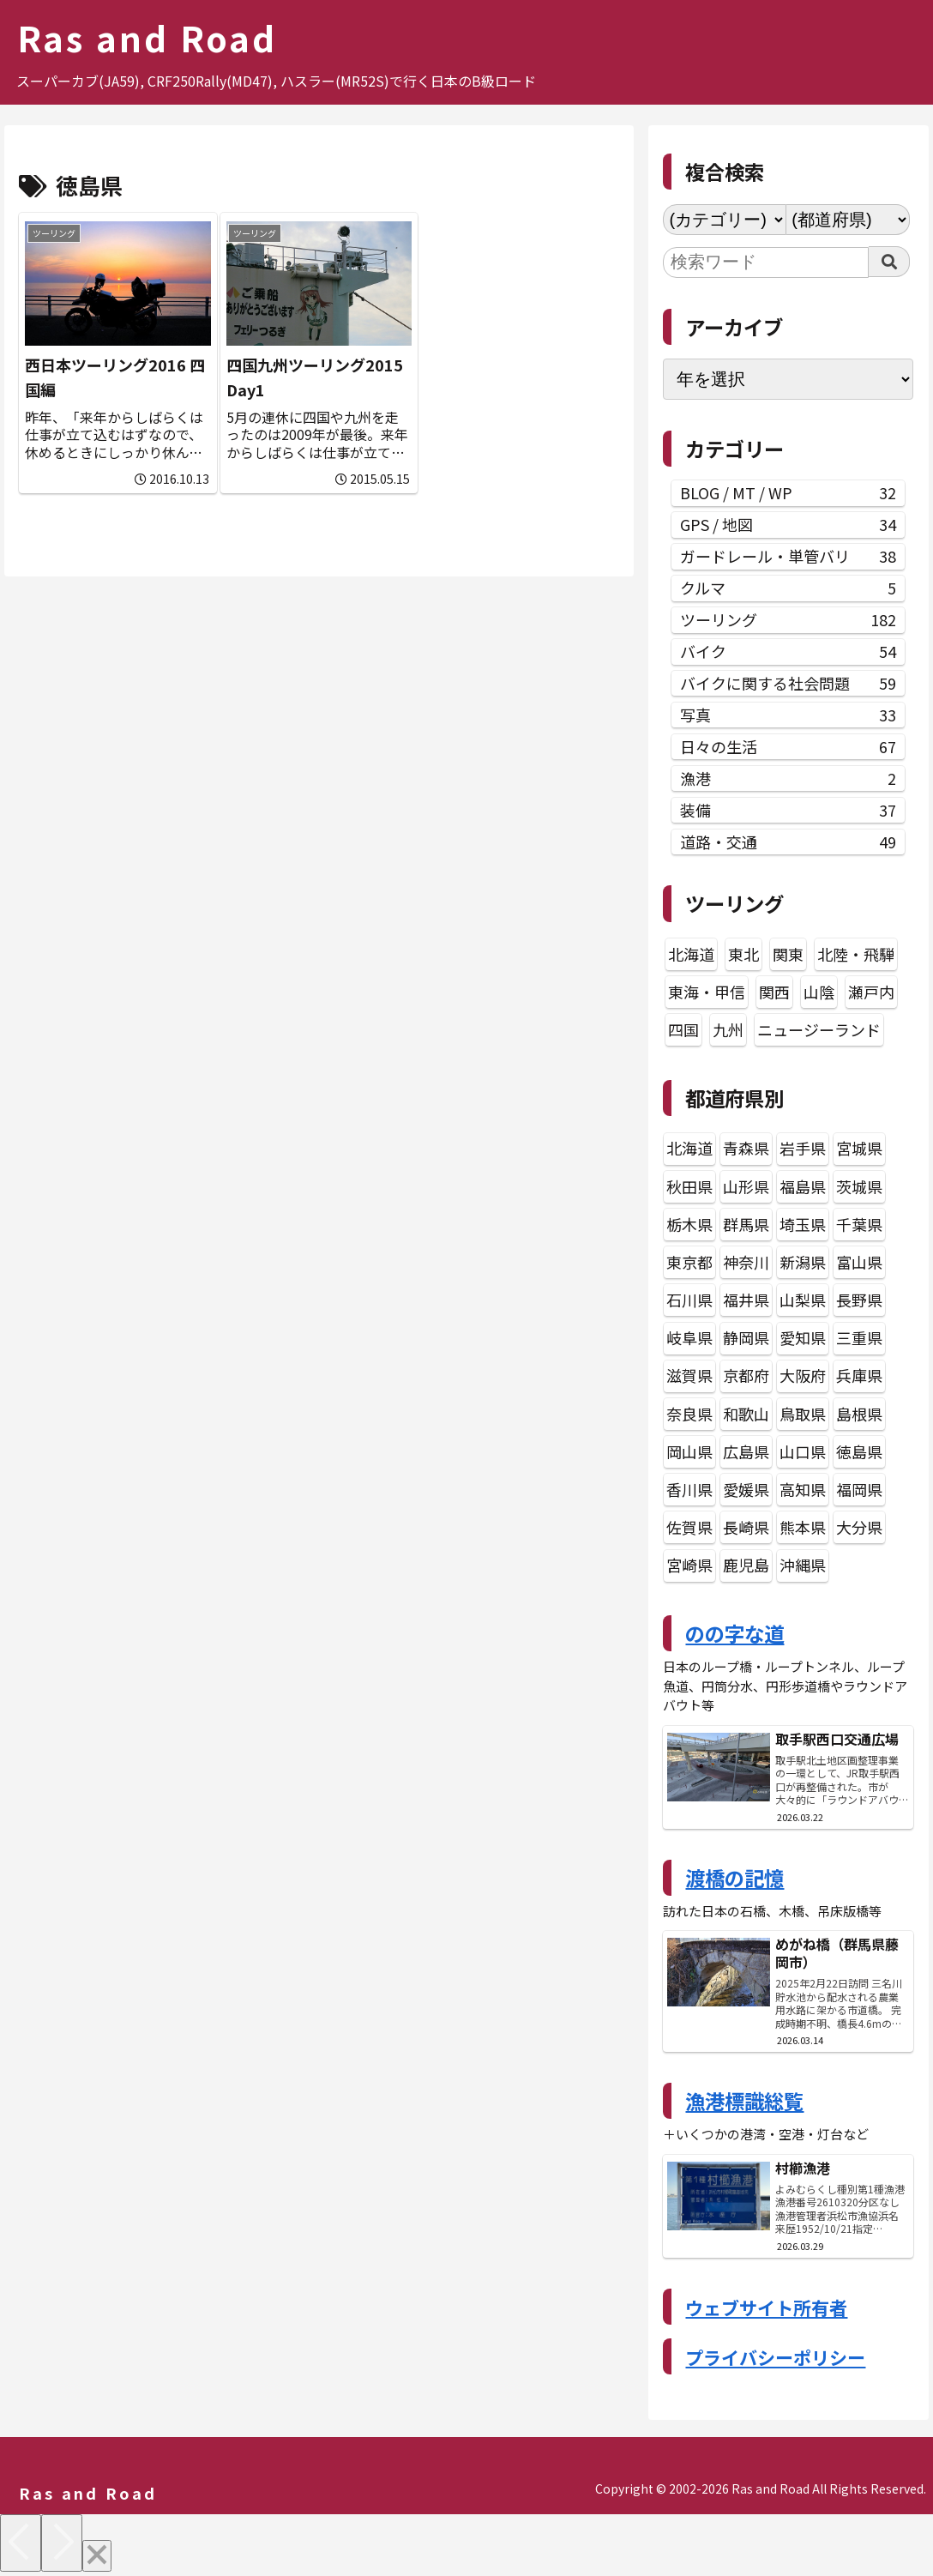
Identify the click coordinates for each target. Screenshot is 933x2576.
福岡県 (859, 1489)
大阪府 (803, 1375)
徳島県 (859, 1451)
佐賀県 (689, 1527)
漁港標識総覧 (744, 2100)
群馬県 (746, 1224)
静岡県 (746, 1337)
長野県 (859, 1299)
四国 (683, 1029)
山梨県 (803, 1299)
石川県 (689, 1299)
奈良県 (689, 1414)
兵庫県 (859, 1375)
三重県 (859, 1337)
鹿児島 (746, 1564)
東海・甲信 (706, 991)
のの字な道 (734, 1633)
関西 (774, 991)
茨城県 (859, 1186)
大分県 (859, 1527)
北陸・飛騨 (855, 954)
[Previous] (20, 2543)
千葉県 (859, 1224)
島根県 (859, 1414)
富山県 (859, 1262)
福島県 (803, 1186)
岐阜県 (689, 1337)
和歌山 (746, 1414)
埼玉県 (803, 1224)
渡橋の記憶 (734, 1877)
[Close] (96, 2556)
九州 (728, 1029)
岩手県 (803, 1148)
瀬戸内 (871, 991)
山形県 (746, 1186)
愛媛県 (746, 1489)
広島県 (746, 1451)
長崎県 (746, 1527)
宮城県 (859, 1148)
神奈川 (746, 1262)
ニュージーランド (819, 1029)
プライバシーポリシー (775, 2357)
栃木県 (689, 1224)
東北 (743, 954)
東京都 (689, 1262)
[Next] (61, 2543)
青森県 (746, 1148)
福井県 (746, 1299)
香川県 (689, 1489)
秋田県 (689, 1186)
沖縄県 (803, 1564)
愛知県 (803, 1337)
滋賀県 (689, 1375)
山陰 (819, 991)
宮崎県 (689, 1564)
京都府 (746, 1375)
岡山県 (689, 1451)
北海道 (691, 954)
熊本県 (803, 1527)
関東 (788, 954)
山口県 (803, 1451)
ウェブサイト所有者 (766, 2307)
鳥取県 (803, 1414)
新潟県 (803, 1262)
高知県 (803, 1489)
